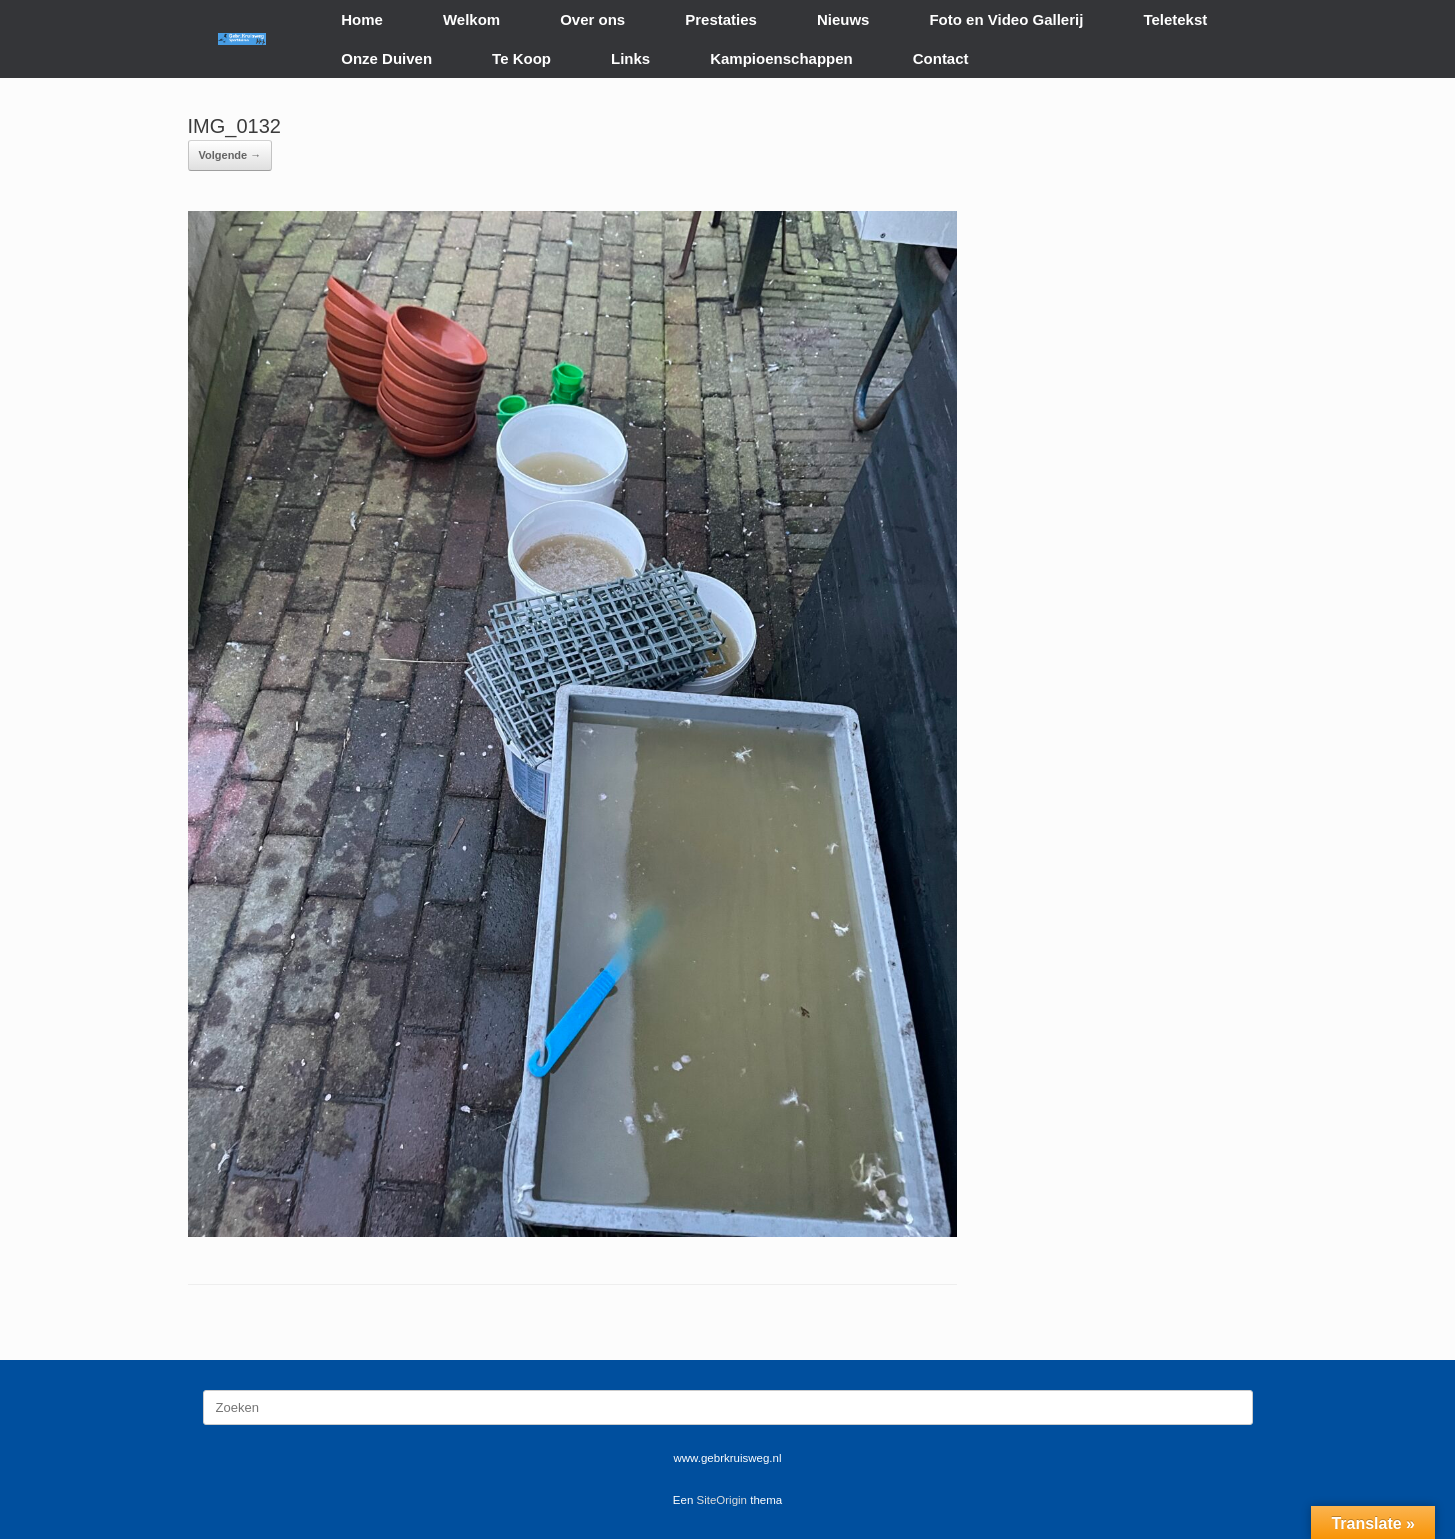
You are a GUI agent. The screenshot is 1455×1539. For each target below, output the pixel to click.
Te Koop (521, 58)
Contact (941, 58)
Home (362, 19)
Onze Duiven (386, 58)
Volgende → (230, 155)
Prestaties (721, 19)
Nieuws (843, 19)
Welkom (471, 19)
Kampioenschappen (781, 58)
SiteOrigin (722, 1500)
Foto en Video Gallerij (1006, 19)
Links (630, 58)
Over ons (592, 19)
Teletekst (1175, 19)
